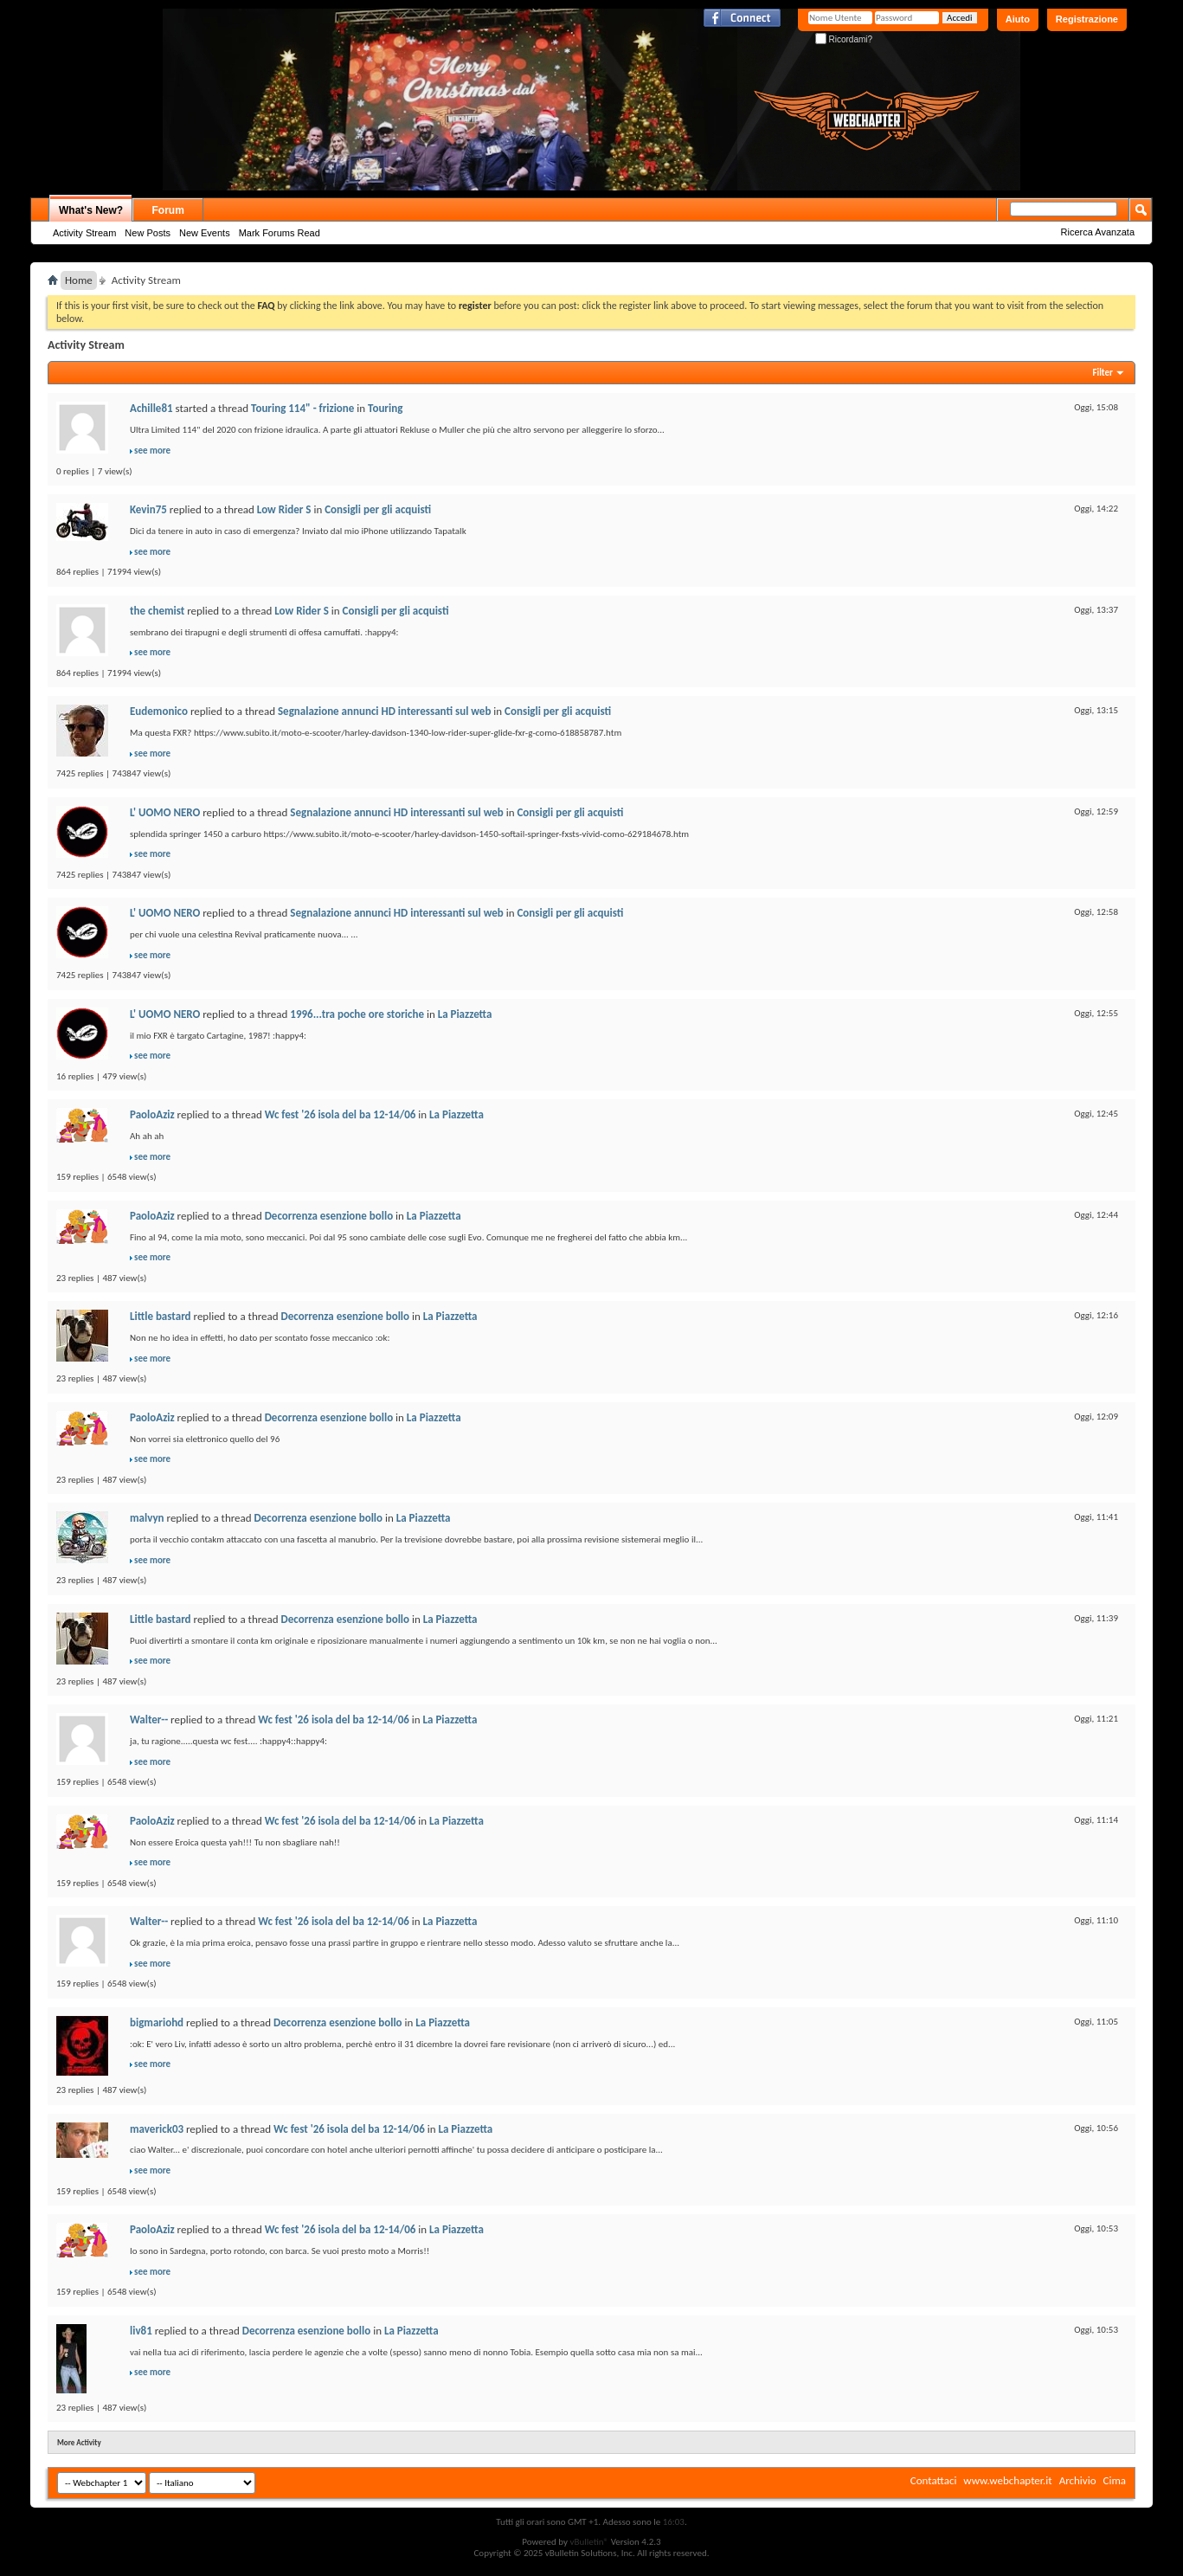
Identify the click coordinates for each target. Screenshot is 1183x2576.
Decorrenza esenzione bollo (329, 1215)
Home (79, 280)
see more (152, 450)
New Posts (147, 233)
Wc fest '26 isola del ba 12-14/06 (340, 1114)
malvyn (147, 1517)
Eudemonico (159, 711)
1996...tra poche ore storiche (357, 1014)
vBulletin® (588, 2541)
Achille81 (151, 408)
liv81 (141, 2330)
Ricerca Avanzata (1098, 232)
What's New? (91, 210)
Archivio (1077, 2480)
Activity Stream (84, 233)
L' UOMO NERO (165, 812)
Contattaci (933, 2480)
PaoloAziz (152, 1114)
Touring (385, 408)
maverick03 (156, 2128)
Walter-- (149, 1719)
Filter (1102, 372)
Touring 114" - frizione (302, 408)
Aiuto (1018, 19)
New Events (204, 233)
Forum (168, 210)
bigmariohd (156, 2022)
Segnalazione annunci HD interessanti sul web (384, 711)
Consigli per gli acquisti (378, 509)
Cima (1114, 2480)
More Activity (79, 2442)
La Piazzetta (465, 1014)
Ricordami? (843, 39)
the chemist (157, 610)
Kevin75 (148, 509)
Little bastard (160, 1316)
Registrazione (1087, 19)
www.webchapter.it (1007, 2480)
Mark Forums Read (279, 233)
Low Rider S (284, 509)
